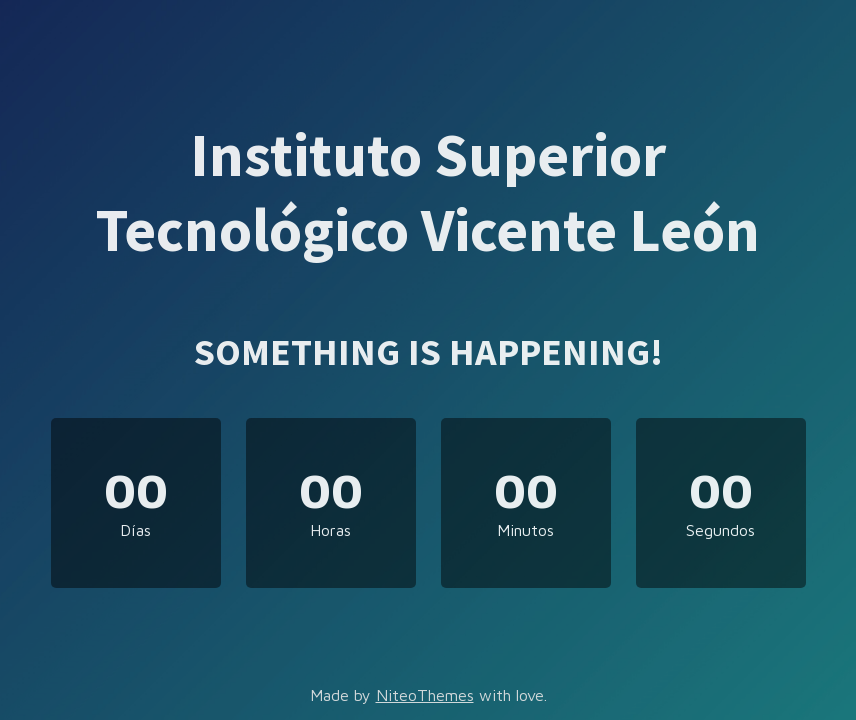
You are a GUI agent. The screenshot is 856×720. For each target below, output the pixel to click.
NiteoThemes (425, 695)
